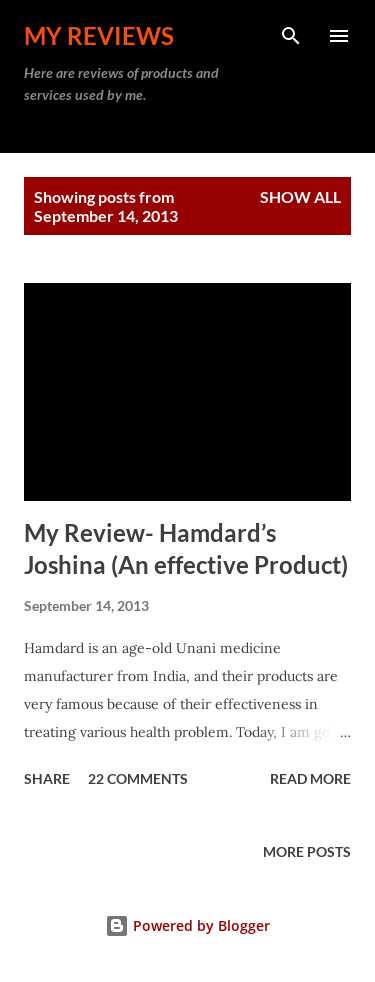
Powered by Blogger (187, 925)
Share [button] (47, 778)
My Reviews (99, 35)
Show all (300, 196)
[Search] (291, 36)
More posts (307, 851)
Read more (310, 778)
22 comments (138, 778)
